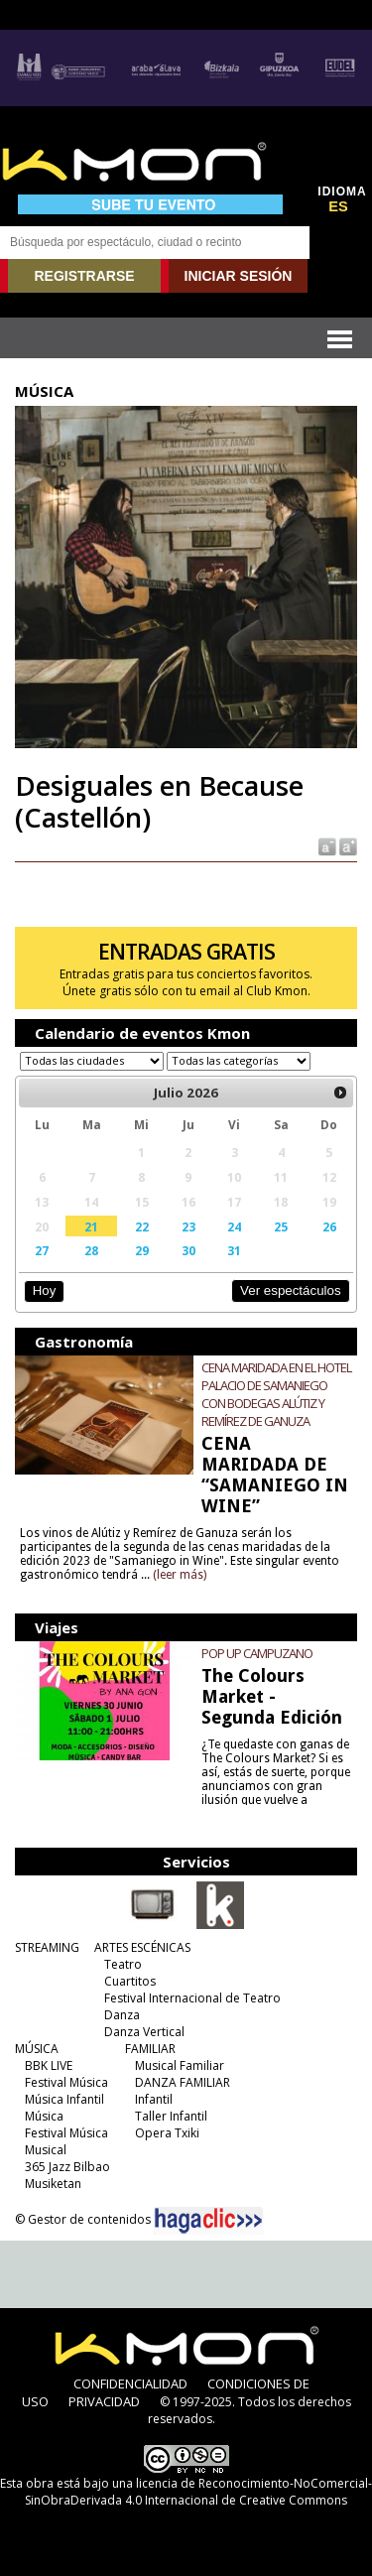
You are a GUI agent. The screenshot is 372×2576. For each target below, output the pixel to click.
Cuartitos (130, 1981)
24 (234, 1226)
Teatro (123, 1964)
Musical (45, 2149)
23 (188, 1226)
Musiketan (53, 2183)
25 (281, 1226)
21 (91, 1226)
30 (188, 1250)
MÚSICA (37, 2048)
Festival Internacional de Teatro (192, 1998)
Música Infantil (64, 2099)
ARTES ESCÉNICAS (142, 1947)
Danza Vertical (144, 2031)
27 (42, 1250)
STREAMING (47, 1947)
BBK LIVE (48, 2065)
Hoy (44, 1290)
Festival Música (66, 2082)
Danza (122, 2014)
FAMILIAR (150, 2048)
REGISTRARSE (84, 276)
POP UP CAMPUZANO (256, 1653)
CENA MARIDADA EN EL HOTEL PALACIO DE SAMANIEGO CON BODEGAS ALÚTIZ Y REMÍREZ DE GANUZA (276, 1394)
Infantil (154, 2099)
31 (234, 1250)
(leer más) (179, 1575)
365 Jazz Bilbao (67, 2166)
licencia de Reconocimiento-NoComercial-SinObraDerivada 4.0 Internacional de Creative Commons (198, 2492)
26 (329, 1226)
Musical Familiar (179, 2065)
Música (44, 2116)
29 (142, 1250)
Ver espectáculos (290, 1290)
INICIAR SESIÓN (239, 276)
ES (338, 206)
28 (91, 1250)
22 (142, 1226)
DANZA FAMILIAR (182, 2082)
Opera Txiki (167, 2133)
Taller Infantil (171, 2116)
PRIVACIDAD (104, 2401)
